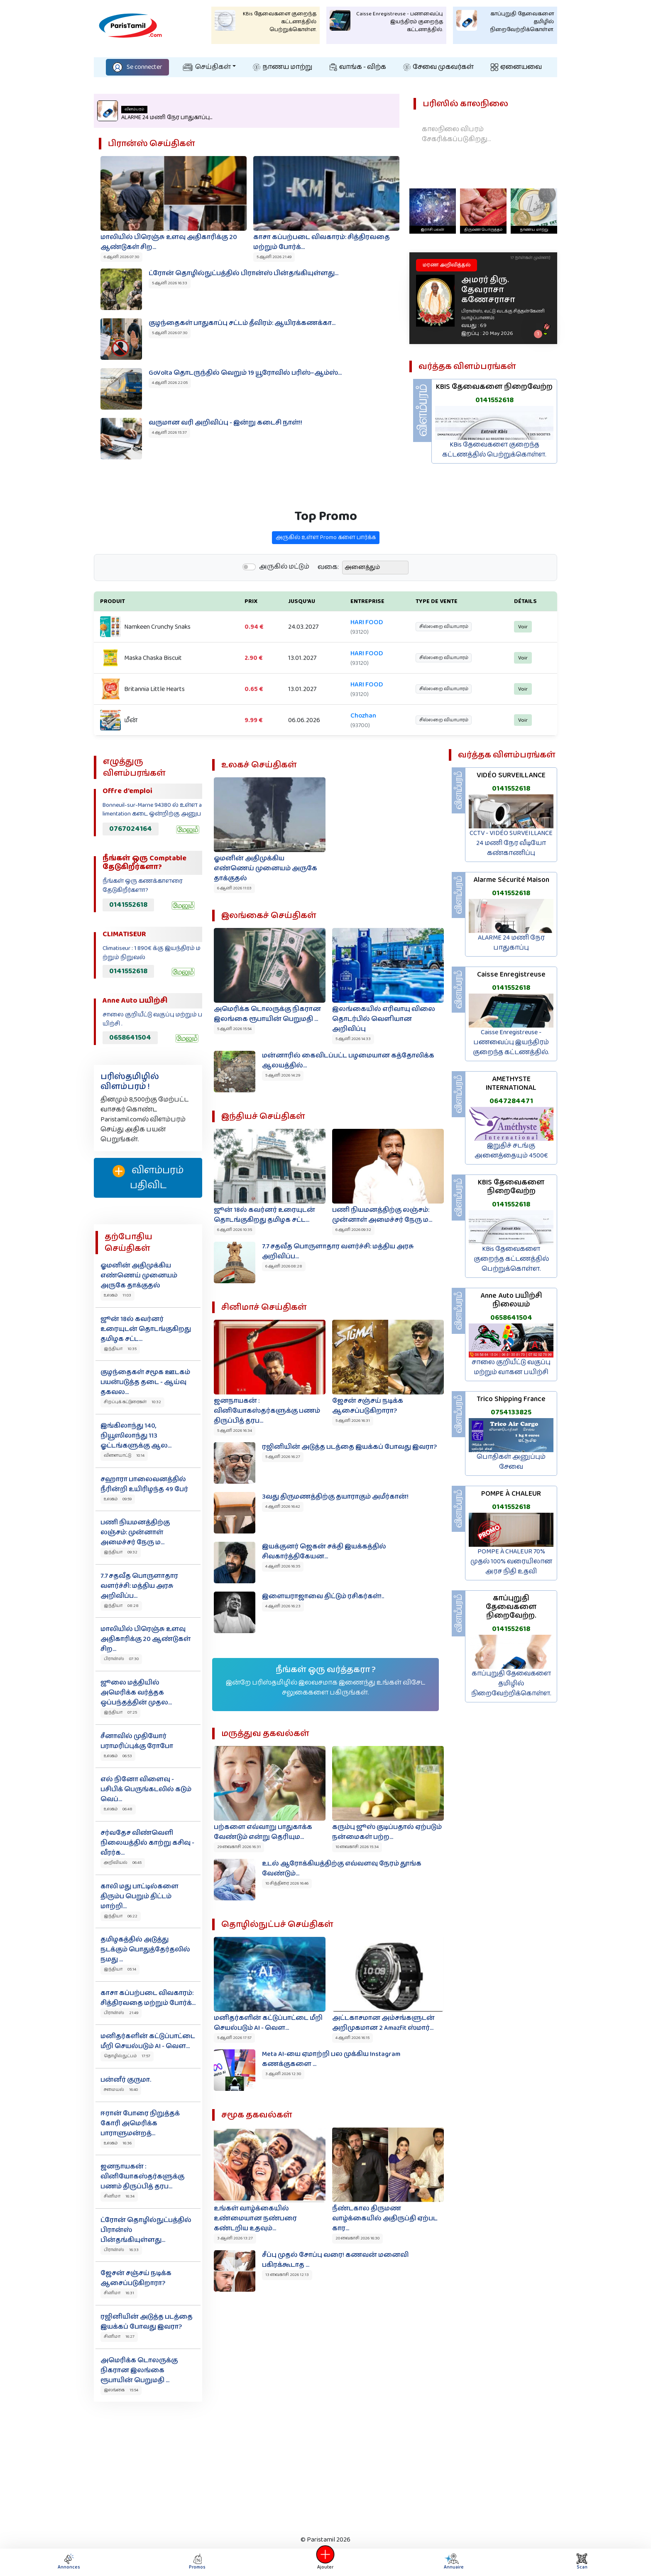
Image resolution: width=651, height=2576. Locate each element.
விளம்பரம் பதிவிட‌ (148, 1177)
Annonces (69, 2562)
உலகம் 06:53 (118, 1756)
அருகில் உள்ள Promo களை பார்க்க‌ (326, 577)
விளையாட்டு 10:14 (124, 1455)
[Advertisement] (325, 2466)
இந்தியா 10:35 (120, 1348)
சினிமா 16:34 (119, 2196)
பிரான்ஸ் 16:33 (121, 2249)
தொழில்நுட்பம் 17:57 (127, 2056)
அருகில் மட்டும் (284, 608)
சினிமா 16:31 (119, 2293)
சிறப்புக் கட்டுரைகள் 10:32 (132, 1402)
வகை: (328, 608)
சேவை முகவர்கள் (438, 67)
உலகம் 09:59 (118, 1499)
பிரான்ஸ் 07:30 (121, 1658)
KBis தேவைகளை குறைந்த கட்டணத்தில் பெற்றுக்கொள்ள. (494, 450)
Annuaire (451, 2562)
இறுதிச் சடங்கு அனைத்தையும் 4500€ (511, 1150)
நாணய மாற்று (282, 67)
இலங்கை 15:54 (121, 2390)
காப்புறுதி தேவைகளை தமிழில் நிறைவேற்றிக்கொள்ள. (511, 1683)
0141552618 (494, 400)
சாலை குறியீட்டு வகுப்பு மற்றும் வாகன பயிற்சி (511, 1367)
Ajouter (325, 2562)
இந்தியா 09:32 (120, 1552)
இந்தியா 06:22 (120, 1916)
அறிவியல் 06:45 (123, 1862)
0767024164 (130, 829)
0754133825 (511, 1412)
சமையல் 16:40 (121, 2089)
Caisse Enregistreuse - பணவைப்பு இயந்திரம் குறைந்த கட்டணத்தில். (511, 1042)
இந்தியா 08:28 (121, 1605)
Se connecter (137, 67)
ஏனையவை (516, 67)
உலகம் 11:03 (117, 1295)
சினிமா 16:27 (119, 2336)
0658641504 (130, 1037)
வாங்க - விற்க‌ (358, 67)
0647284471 (511, 1101)
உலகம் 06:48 (118, 1809)
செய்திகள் (207, 67)
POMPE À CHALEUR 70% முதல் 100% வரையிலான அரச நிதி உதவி (511, 1561)
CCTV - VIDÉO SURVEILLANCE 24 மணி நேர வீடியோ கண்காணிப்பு (511, 843)
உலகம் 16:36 (118, 2143)
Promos (197, 2562)
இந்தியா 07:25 (120, 1712)
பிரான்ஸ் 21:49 (121, 2013)
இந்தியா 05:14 (120, 1969)
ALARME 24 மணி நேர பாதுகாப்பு (511, 943)
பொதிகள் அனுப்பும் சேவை (511, 1462)
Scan (582, 2562)
